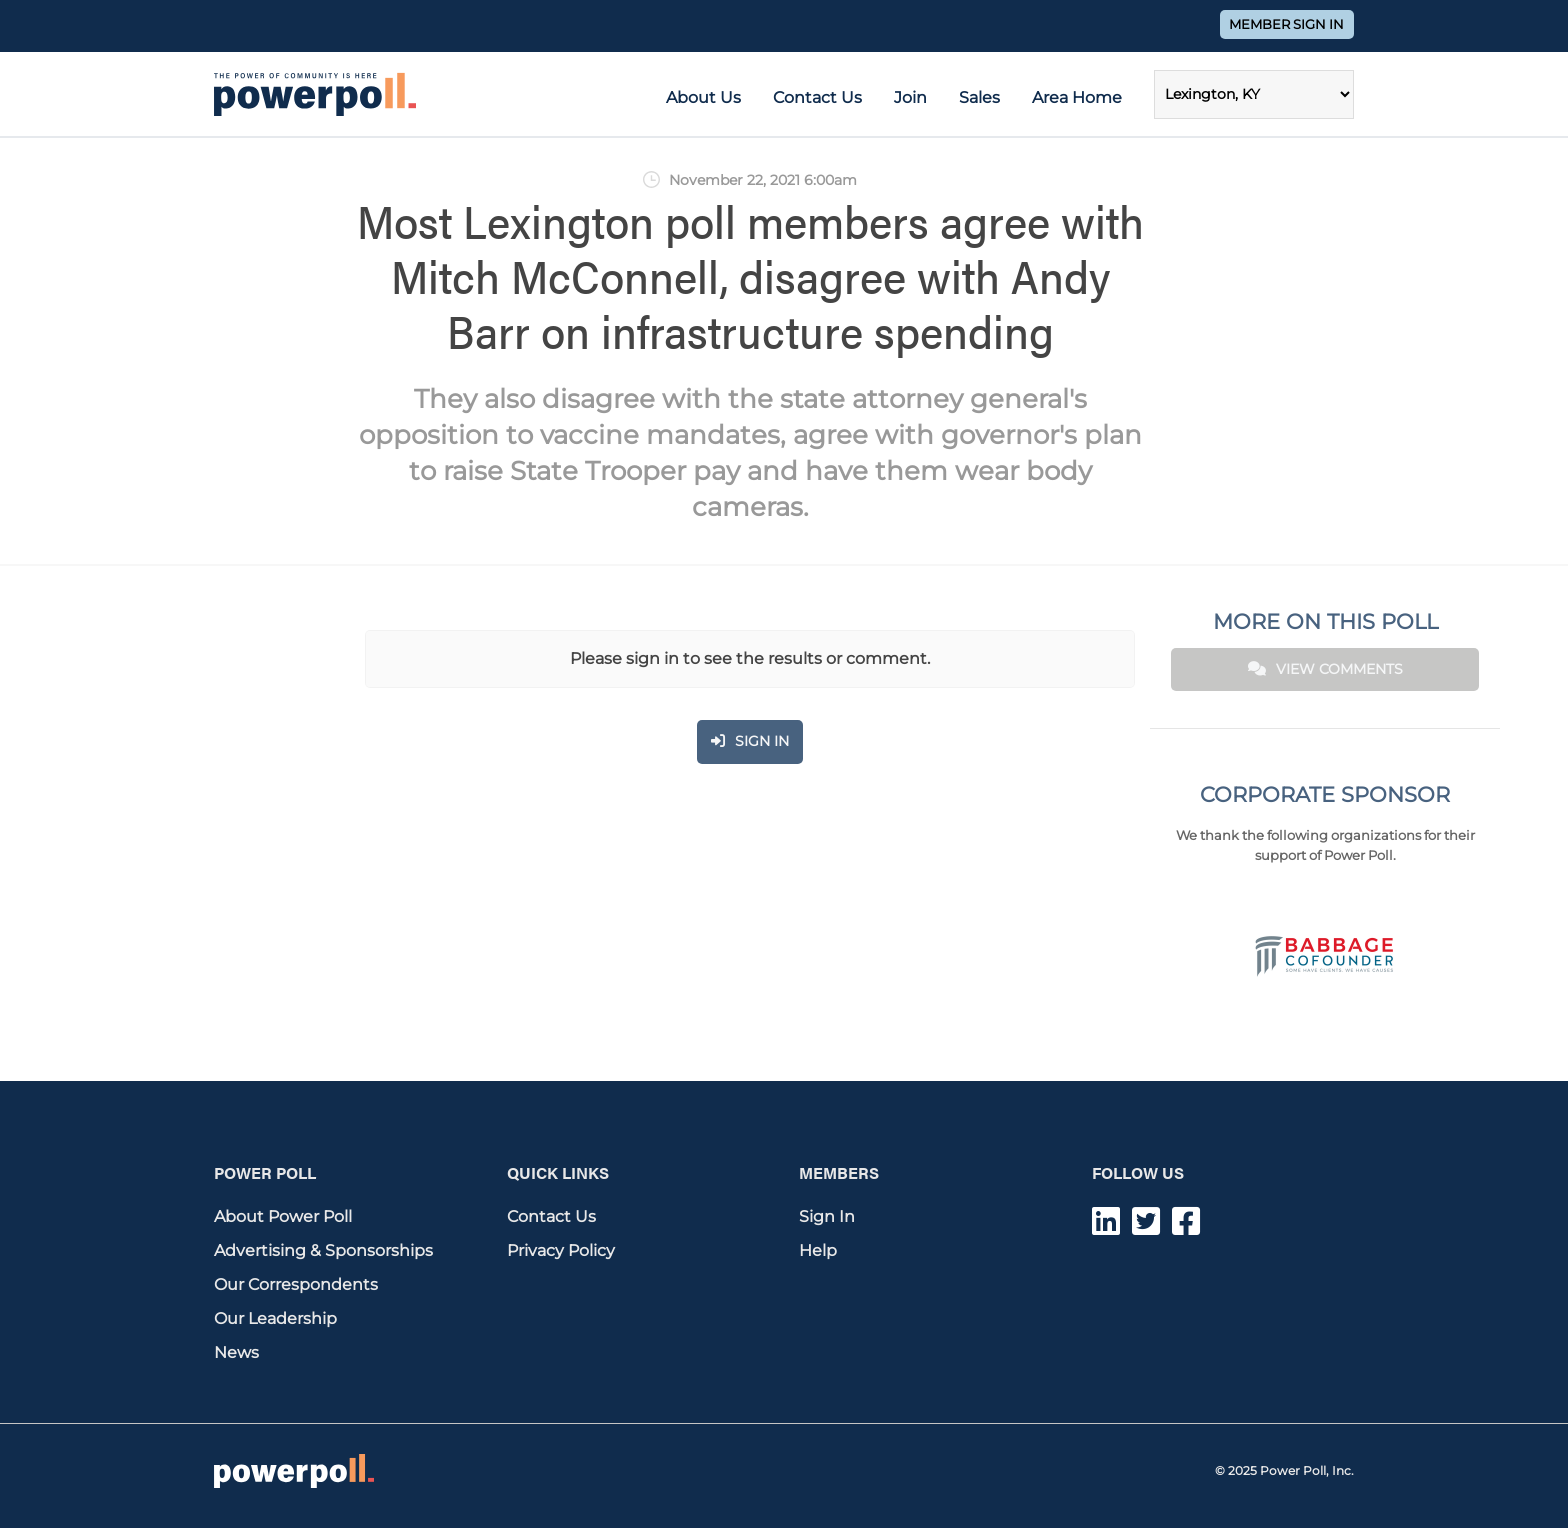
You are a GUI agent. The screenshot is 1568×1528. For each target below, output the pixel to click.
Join (910, 97)
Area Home (1077, 97)
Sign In (827, 1216)
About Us (703, 97)
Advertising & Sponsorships (323, 1250)
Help (818, 1250)
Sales (979, 97)
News (236, 1352)
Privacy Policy (561, 1250)
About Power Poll (283, 1216)
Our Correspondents (296, 1284)
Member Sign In (1286, 24)
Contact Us (817, 97)
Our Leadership (275, 1318)
